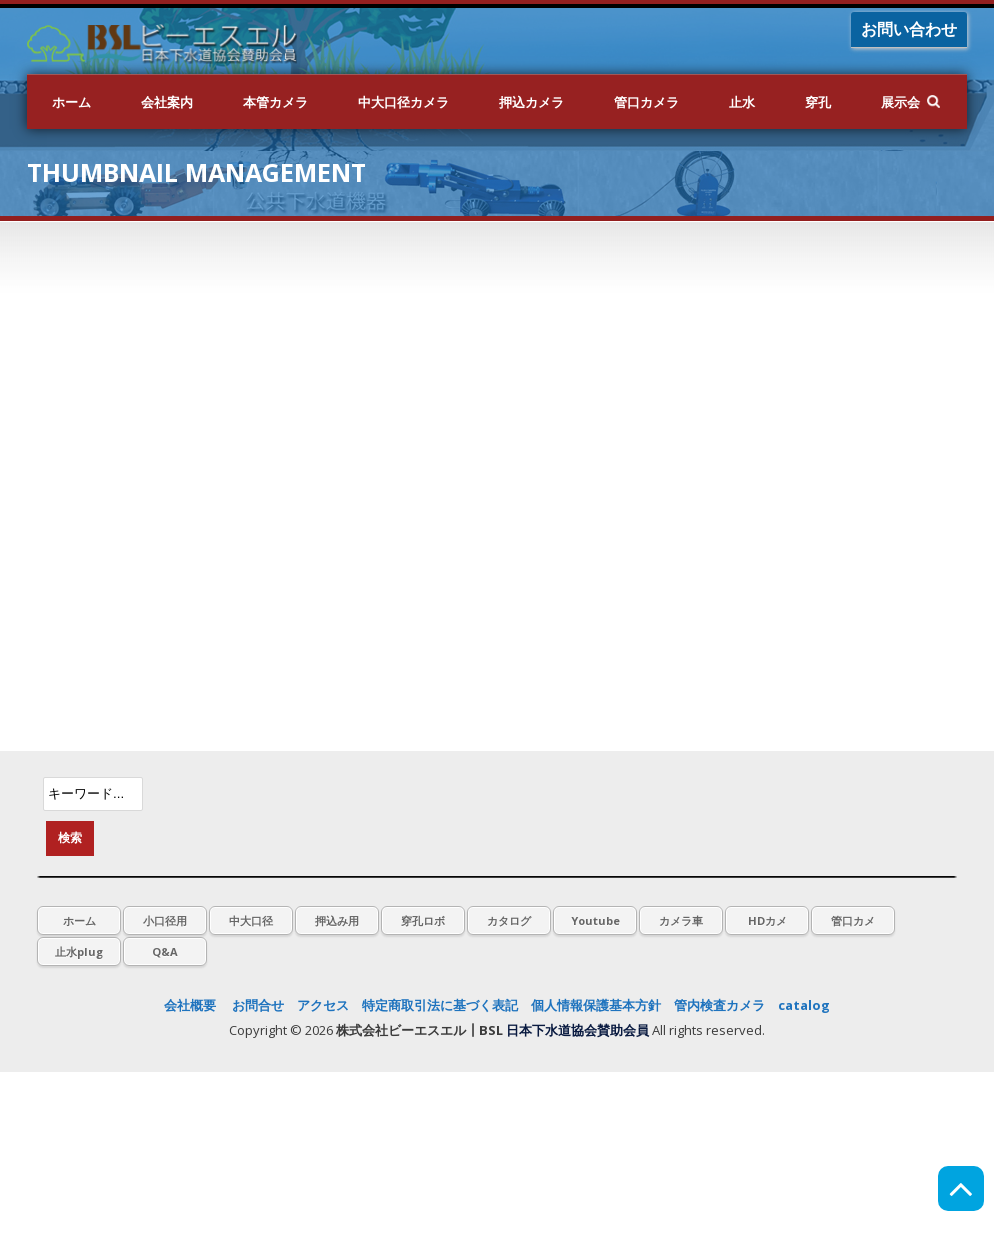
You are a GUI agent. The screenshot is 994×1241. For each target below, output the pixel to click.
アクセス (323, 1005)
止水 (742, 102)
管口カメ (853, 920)
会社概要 (190, 1005)
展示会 (900, 102)
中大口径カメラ (403, 102)
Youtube (595, 920)
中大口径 (251, 920)
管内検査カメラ (719, 1005)
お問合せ (258, 1005)
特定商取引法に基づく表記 (440, 1005)
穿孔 (818, 102)
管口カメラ (646, 102)
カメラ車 (681, 920)
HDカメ (767, 920)
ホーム (71, 102)
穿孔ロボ (423, 920)
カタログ (509, 920)
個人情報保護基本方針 (596, 1005)
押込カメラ (531, 102)
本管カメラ (275, 102)
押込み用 (337, 920)
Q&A (165, 951)
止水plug (79, 951)
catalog (804, 1005)
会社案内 (167, 102)
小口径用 (165, 920)
